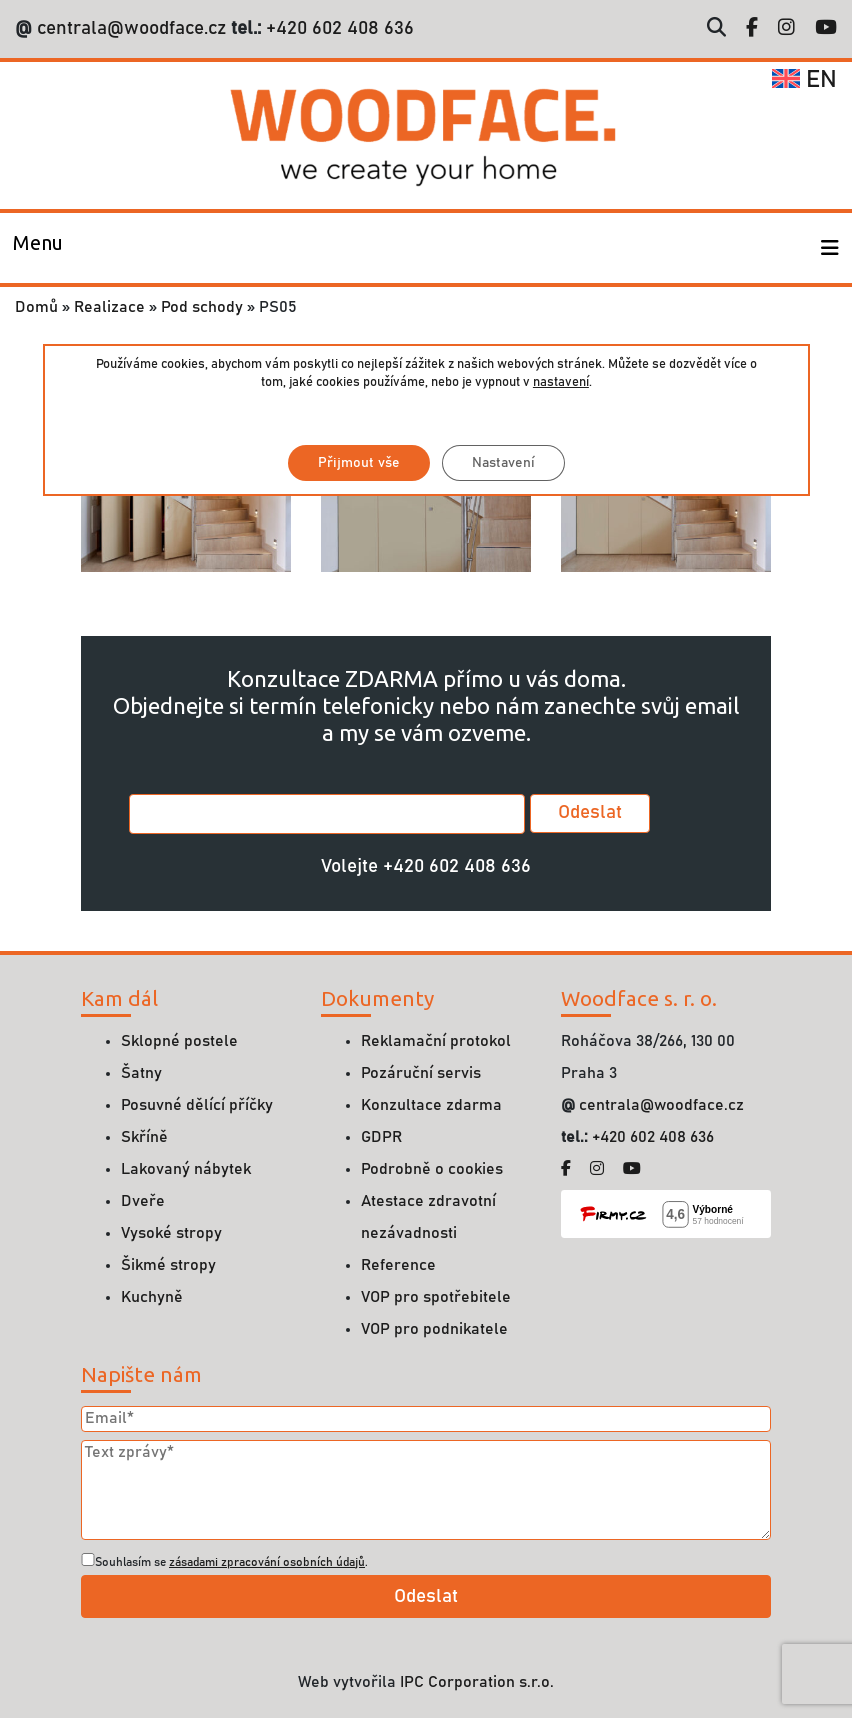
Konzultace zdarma (431, 1105)
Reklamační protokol (436, 1041)
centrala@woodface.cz (131, 28)
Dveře (143, 1201)
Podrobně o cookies (432, 1169)
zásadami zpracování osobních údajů (267, 1562)
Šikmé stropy (168, 1265)
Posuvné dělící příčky (197, 1105)
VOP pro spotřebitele (436, 1297)
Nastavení (502, 463)
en (804, 80)
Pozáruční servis (421, 1073)
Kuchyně (152, 1297)
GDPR (381, 1137)
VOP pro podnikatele (434, 1329)
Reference (398, 1265)
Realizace (109, 307)
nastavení (560, 382)
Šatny (141, 1073)
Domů (36, 307)
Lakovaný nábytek (186, 1169)
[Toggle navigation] (38, 248)
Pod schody (202, 307)
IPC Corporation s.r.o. (477, 1682)
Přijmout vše (358, 463)
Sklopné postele (179, 1041)
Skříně (144, 1137)
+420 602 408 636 (337, 28)
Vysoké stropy (171, 1233)
